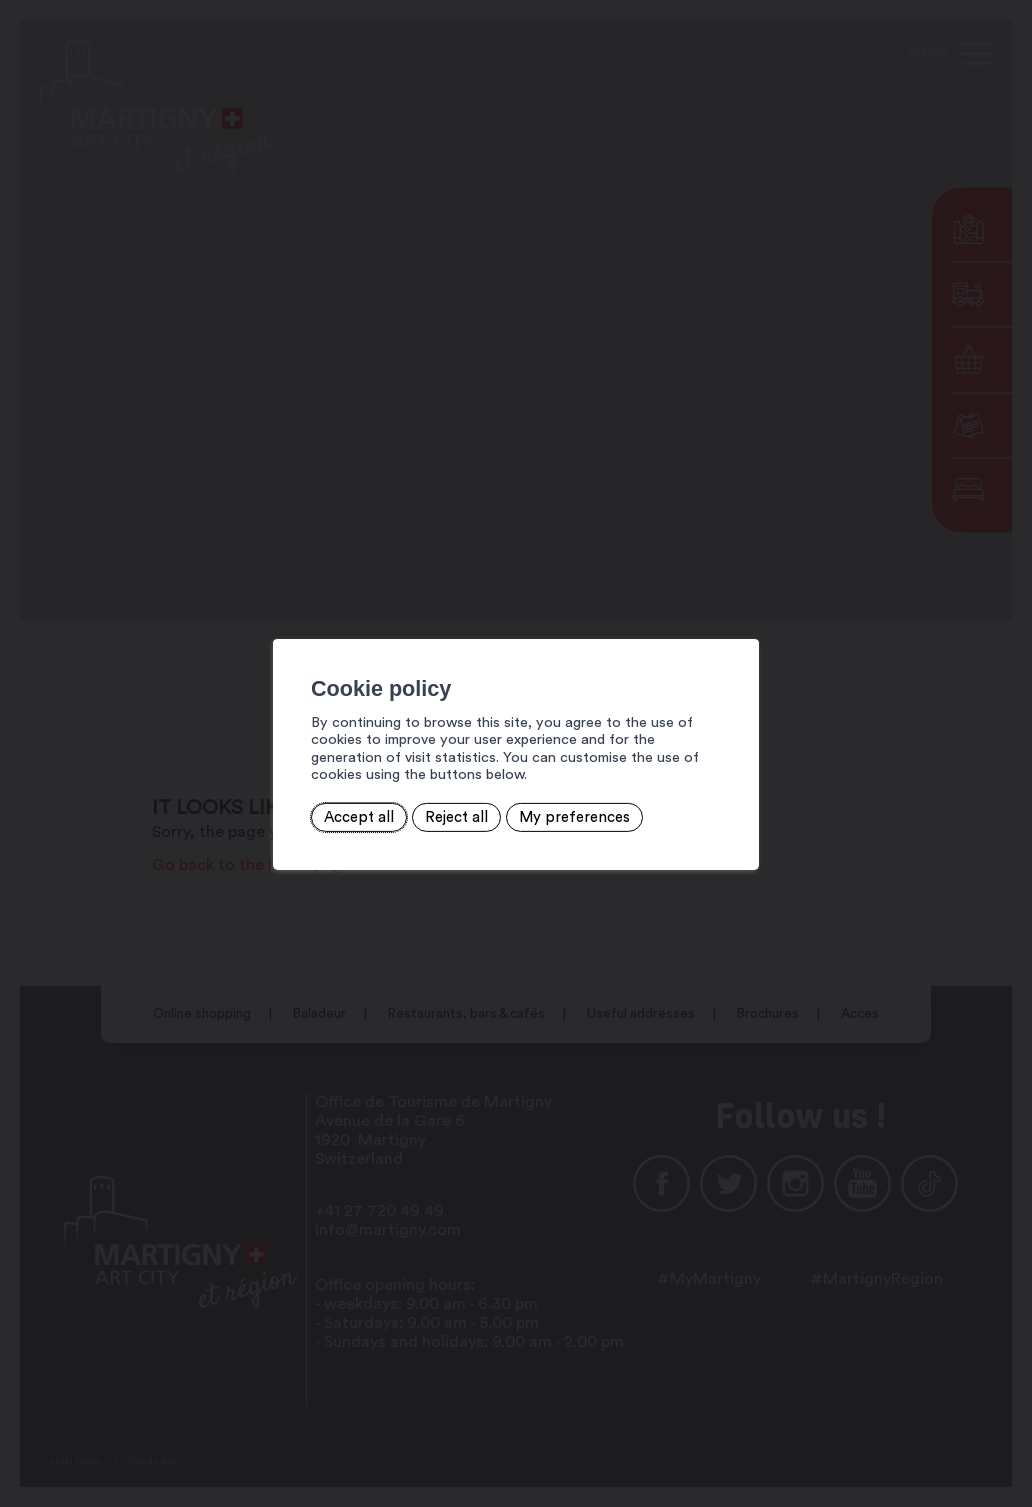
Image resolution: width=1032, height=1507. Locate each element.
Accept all (287, 807)
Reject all (380, 807)
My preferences (492, 807)
